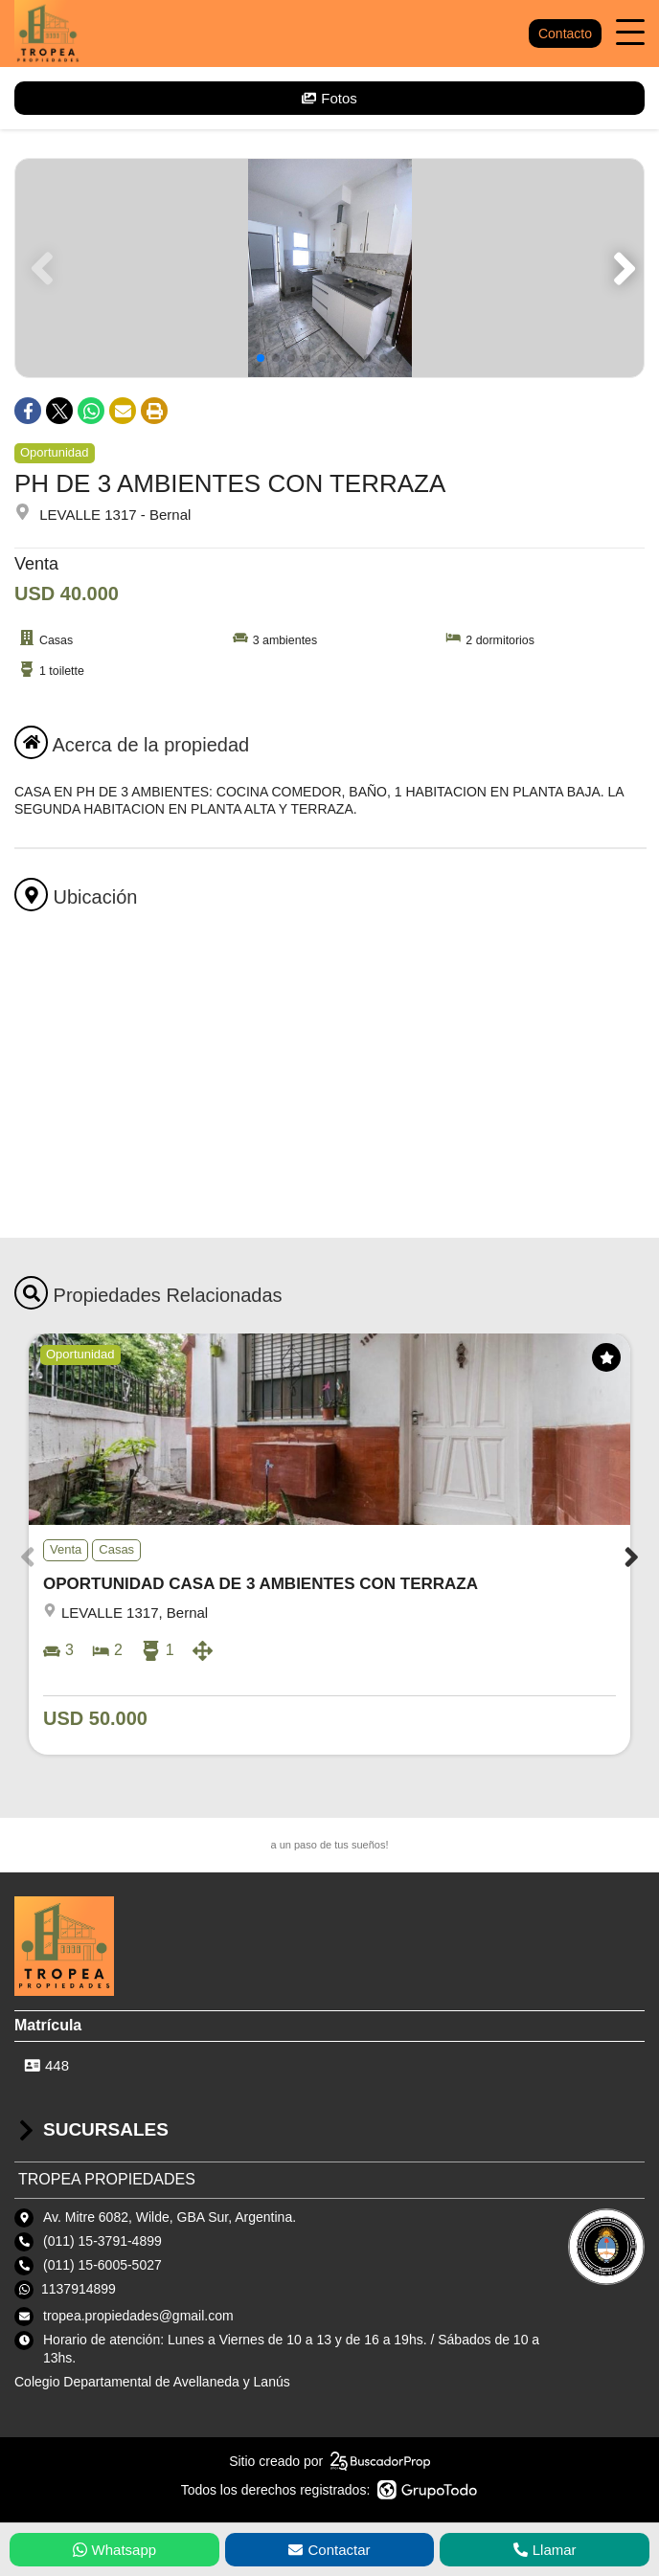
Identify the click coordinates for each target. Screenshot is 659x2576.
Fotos (329, 98)
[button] (621, 268)
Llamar (545, 2550)
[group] (329, 268)
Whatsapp (115, 2550)
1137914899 (78, 2288)
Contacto (565, 33)
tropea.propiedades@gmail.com (138, 2315)
